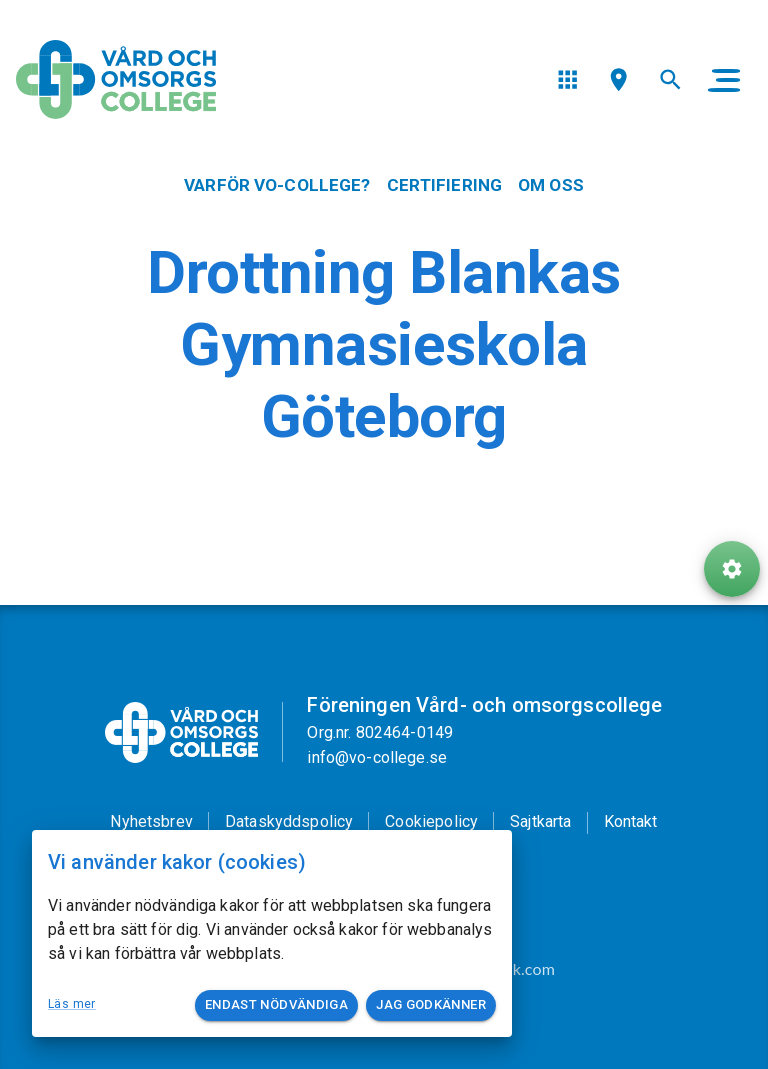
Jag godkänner (431, 1005)
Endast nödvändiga (276, 1005)
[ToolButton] (732, 569)
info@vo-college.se (377, 757)
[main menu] (724, 80)
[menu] (567, 79)
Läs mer (72, 1004)
